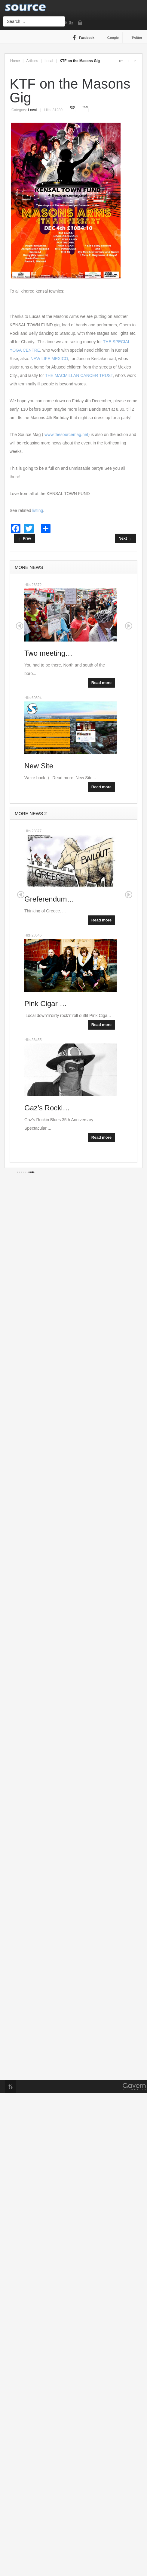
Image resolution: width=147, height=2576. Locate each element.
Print (72, 107)
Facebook (86, 37)
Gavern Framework (134, 2088)
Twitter (137, 37)
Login (81, 22)
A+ (121, 60)
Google (113, 37)
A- (134, 60)
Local (48, 61)
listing (37, 510)
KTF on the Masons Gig (70, 90)
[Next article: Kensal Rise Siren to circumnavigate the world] (125, 538)
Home (15, 61)
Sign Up (72, 22)
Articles (32, 61)
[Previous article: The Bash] (24, 538)
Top (10, 2086)
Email (84, 107)
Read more (101, 682)
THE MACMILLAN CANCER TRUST (79, 375)
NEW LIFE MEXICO (49, 358)
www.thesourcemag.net (66, 434)
